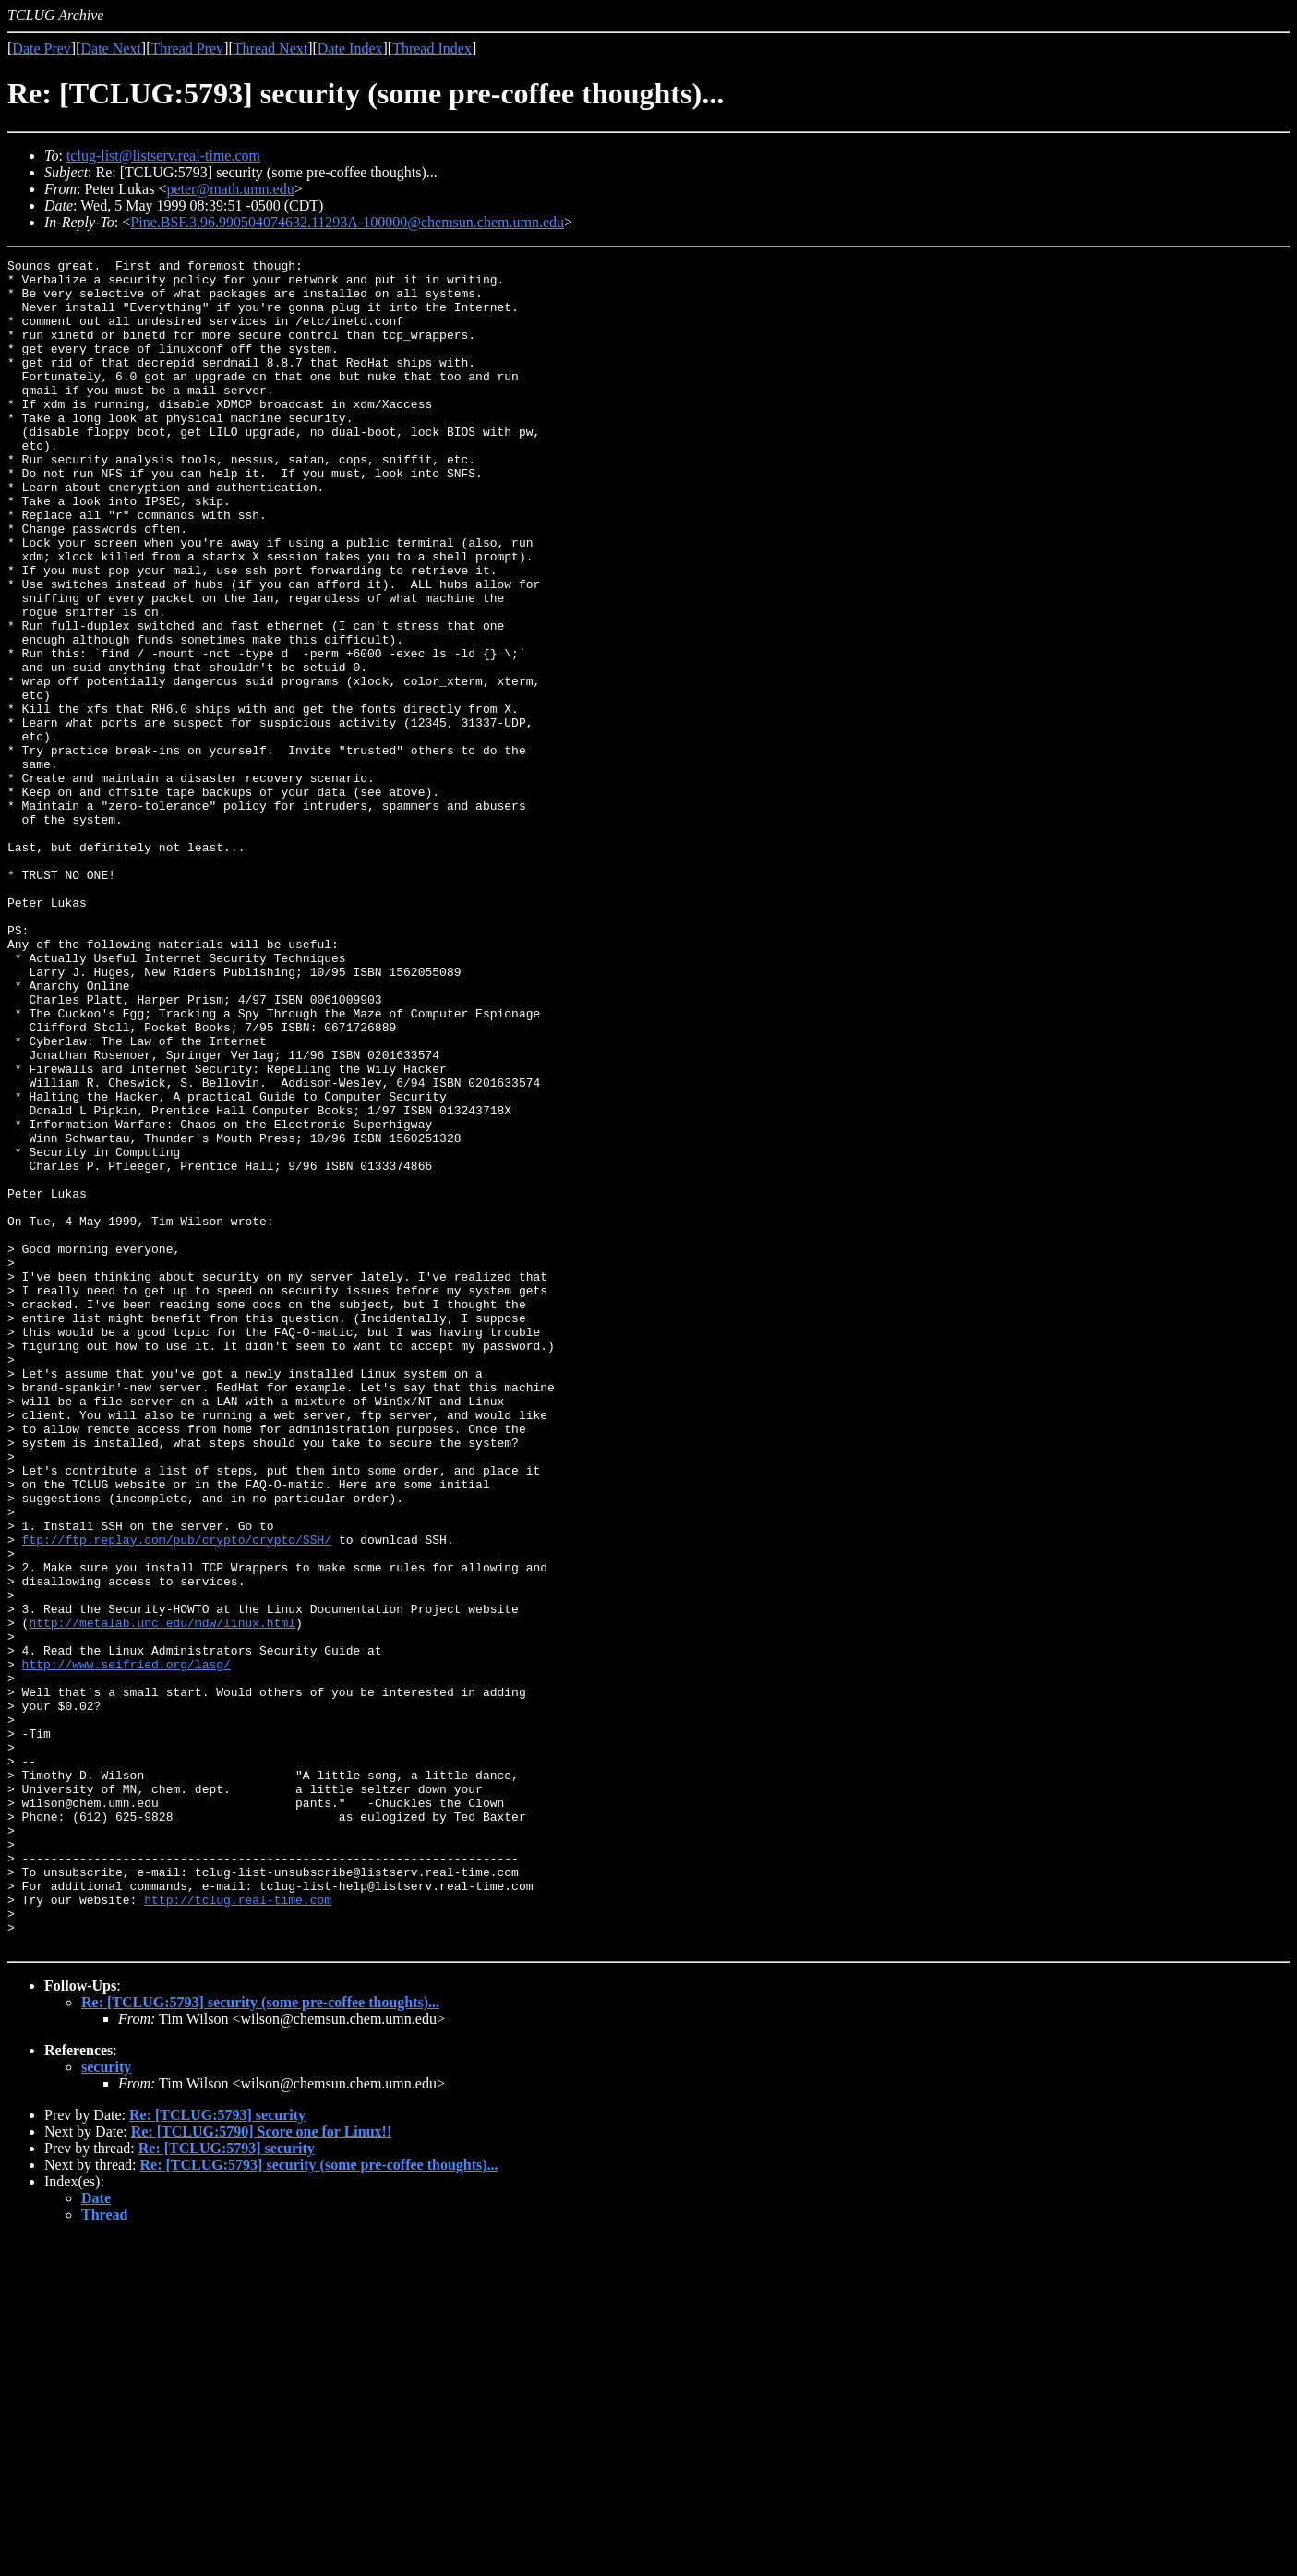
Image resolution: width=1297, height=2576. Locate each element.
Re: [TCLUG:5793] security (217, 2453)
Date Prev (41, 48)
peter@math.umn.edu (230, 189)
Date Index (350, 48)
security (106, 2405)
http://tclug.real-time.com (237, 2229)
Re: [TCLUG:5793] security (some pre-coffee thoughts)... (260, 2340)
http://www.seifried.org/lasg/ (126, 1946)
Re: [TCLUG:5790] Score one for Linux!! (261, 2469)
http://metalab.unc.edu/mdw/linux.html (162, 1896)
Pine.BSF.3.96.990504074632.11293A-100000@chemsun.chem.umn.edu (347, 222)
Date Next (111, 48)
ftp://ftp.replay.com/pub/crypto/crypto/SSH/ (176, 1796)
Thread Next (270, 48)
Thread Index (432, 48)
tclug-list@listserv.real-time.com (163, 155)
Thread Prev (186, 48)
